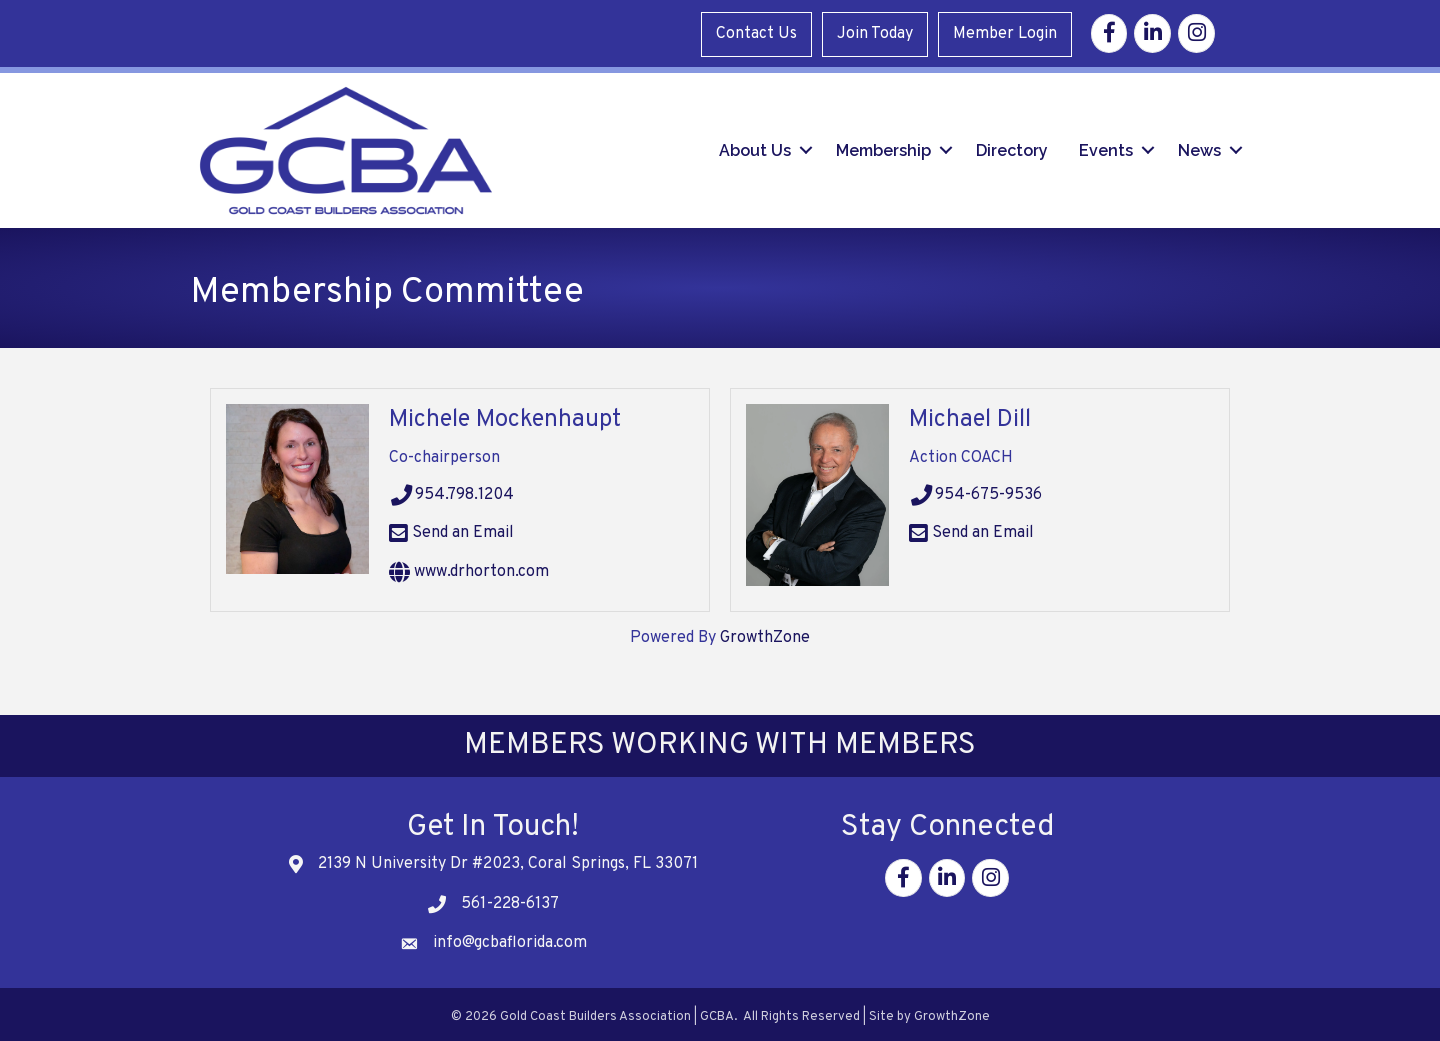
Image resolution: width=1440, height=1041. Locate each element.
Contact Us (760, 32)
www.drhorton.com (469, 567)
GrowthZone (765, 632)
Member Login (1009, 32)
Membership (883, 146)
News (1199, 146)
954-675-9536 (976, 490)
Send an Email (451, 528)
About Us (755, 146)
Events (1106, 146)
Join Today (879, 32)
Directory (1012, 146)
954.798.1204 (452, 490)
